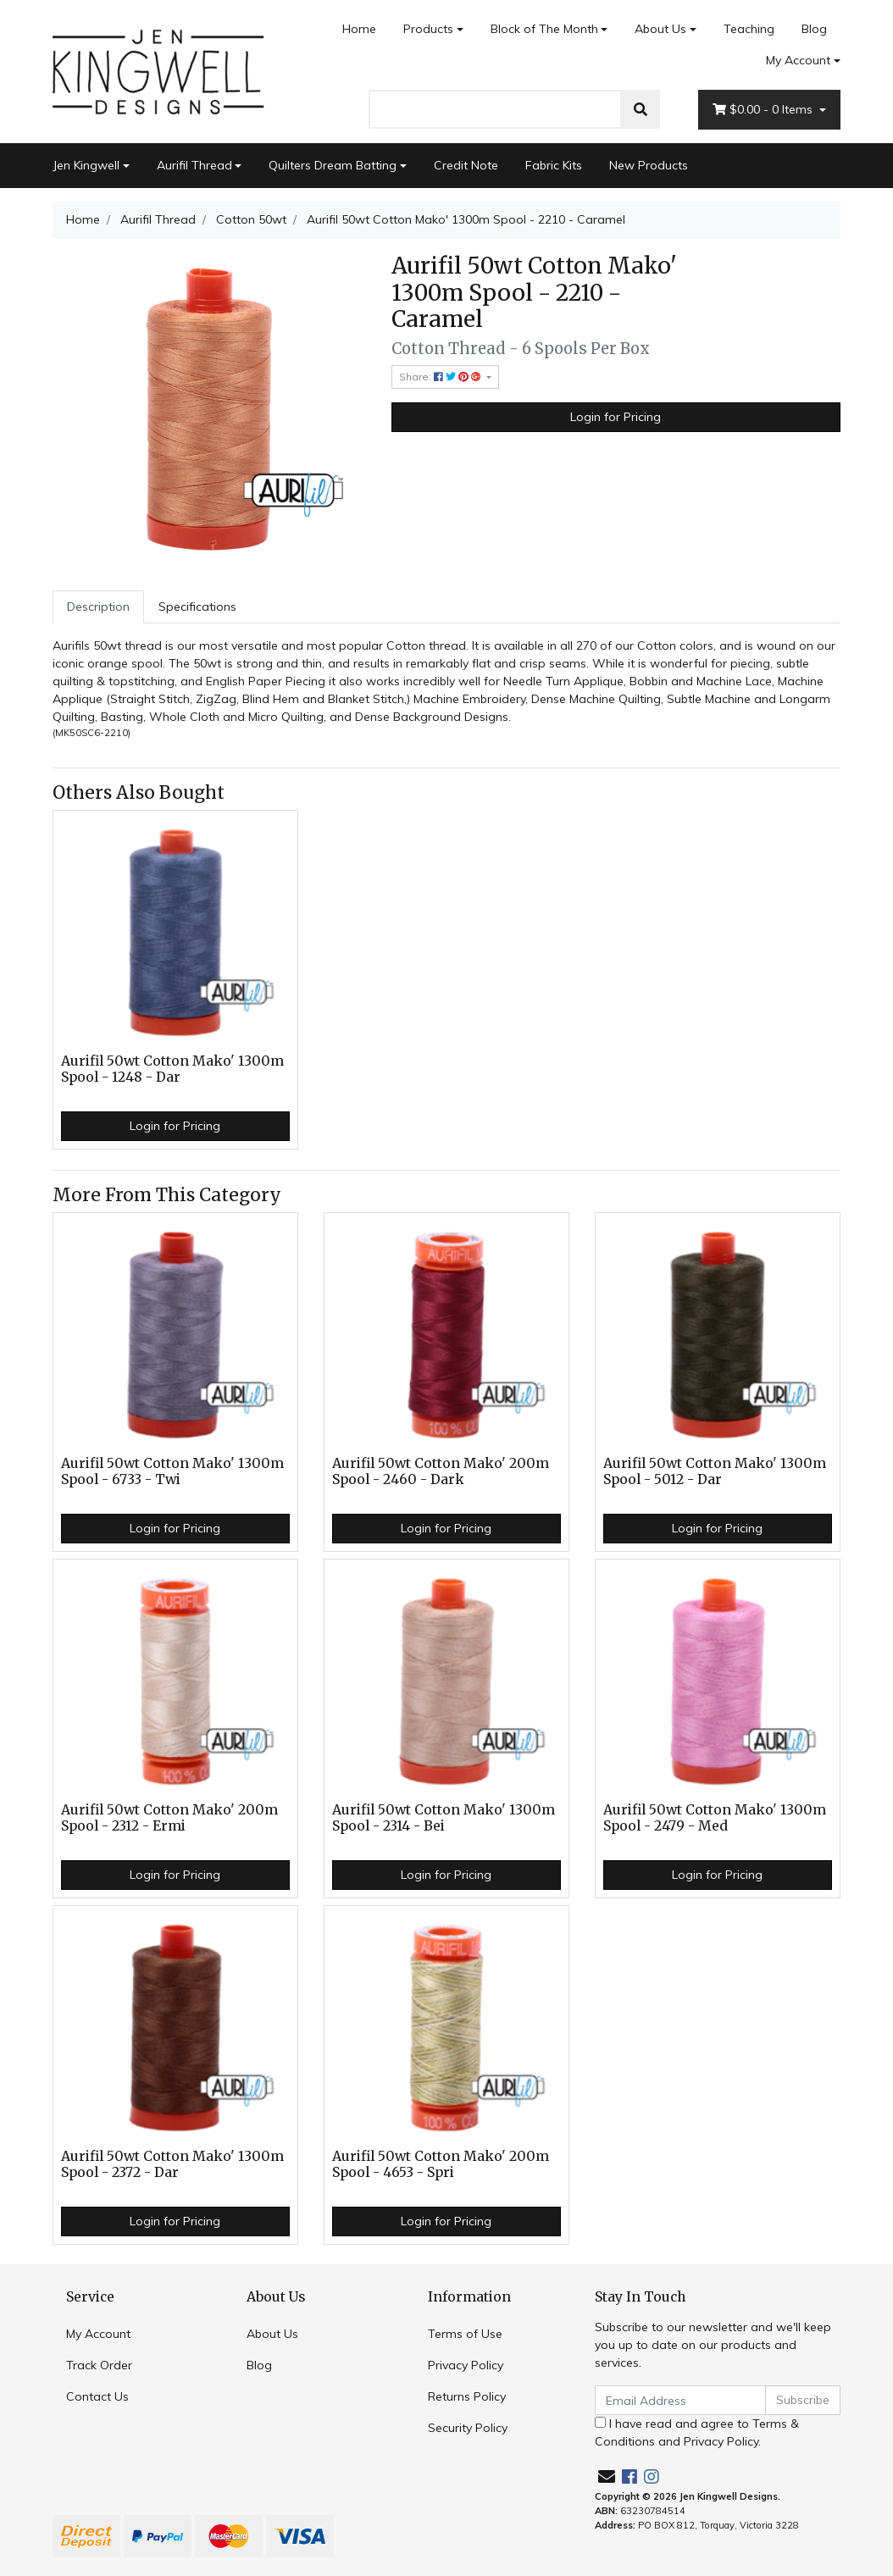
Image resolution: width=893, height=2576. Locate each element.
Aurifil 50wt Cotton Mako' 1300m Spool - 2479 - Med (714, 1818)
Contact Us (97, 2396)
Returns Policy (467, 2396)
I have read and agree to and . (697, 2432)
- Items (764, 110)
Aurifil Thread (194, 165)
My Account (98, 2333)
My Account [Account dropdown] (798, 60)
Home (359, 28)
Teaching (749, 28)
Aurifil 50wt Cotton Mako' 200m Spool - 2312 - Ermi (169, 1818)
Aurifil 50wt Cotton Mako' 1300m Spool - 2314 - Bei (443, 1818)
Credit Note (466, 165)
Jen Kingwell (86, 165)
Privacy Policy (465, 2365)
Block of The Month (544, 28)
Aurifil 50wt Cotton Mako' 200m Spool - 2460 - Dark (440, 1471)
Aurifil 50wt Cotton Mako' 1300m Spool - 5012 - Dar (714, 1471)
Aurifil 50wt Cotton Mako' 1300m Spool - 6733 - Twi (172, 1471)
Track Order (99, 2365)
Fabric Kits (553, 165)
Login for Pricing (615, 416)
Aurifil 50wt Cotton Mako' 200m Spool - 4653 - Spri (440, 2164)
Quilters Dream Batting (333, 165)
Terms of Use (465, 2333)
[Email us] (606, 2476)
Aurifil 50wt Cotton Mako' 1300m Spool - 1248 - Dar (172, 1069)
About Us (660, 28)
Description (98, 606)
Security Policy (468, 2427)
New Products (648, 165)
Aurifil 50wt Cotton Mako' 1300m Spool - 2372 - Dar (172, 2164)
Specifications (197, 606)
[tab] (98, 606)
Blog (814, 28)
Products (428, 28)
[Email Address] (680, 2400)
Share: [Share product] (441, 376)
